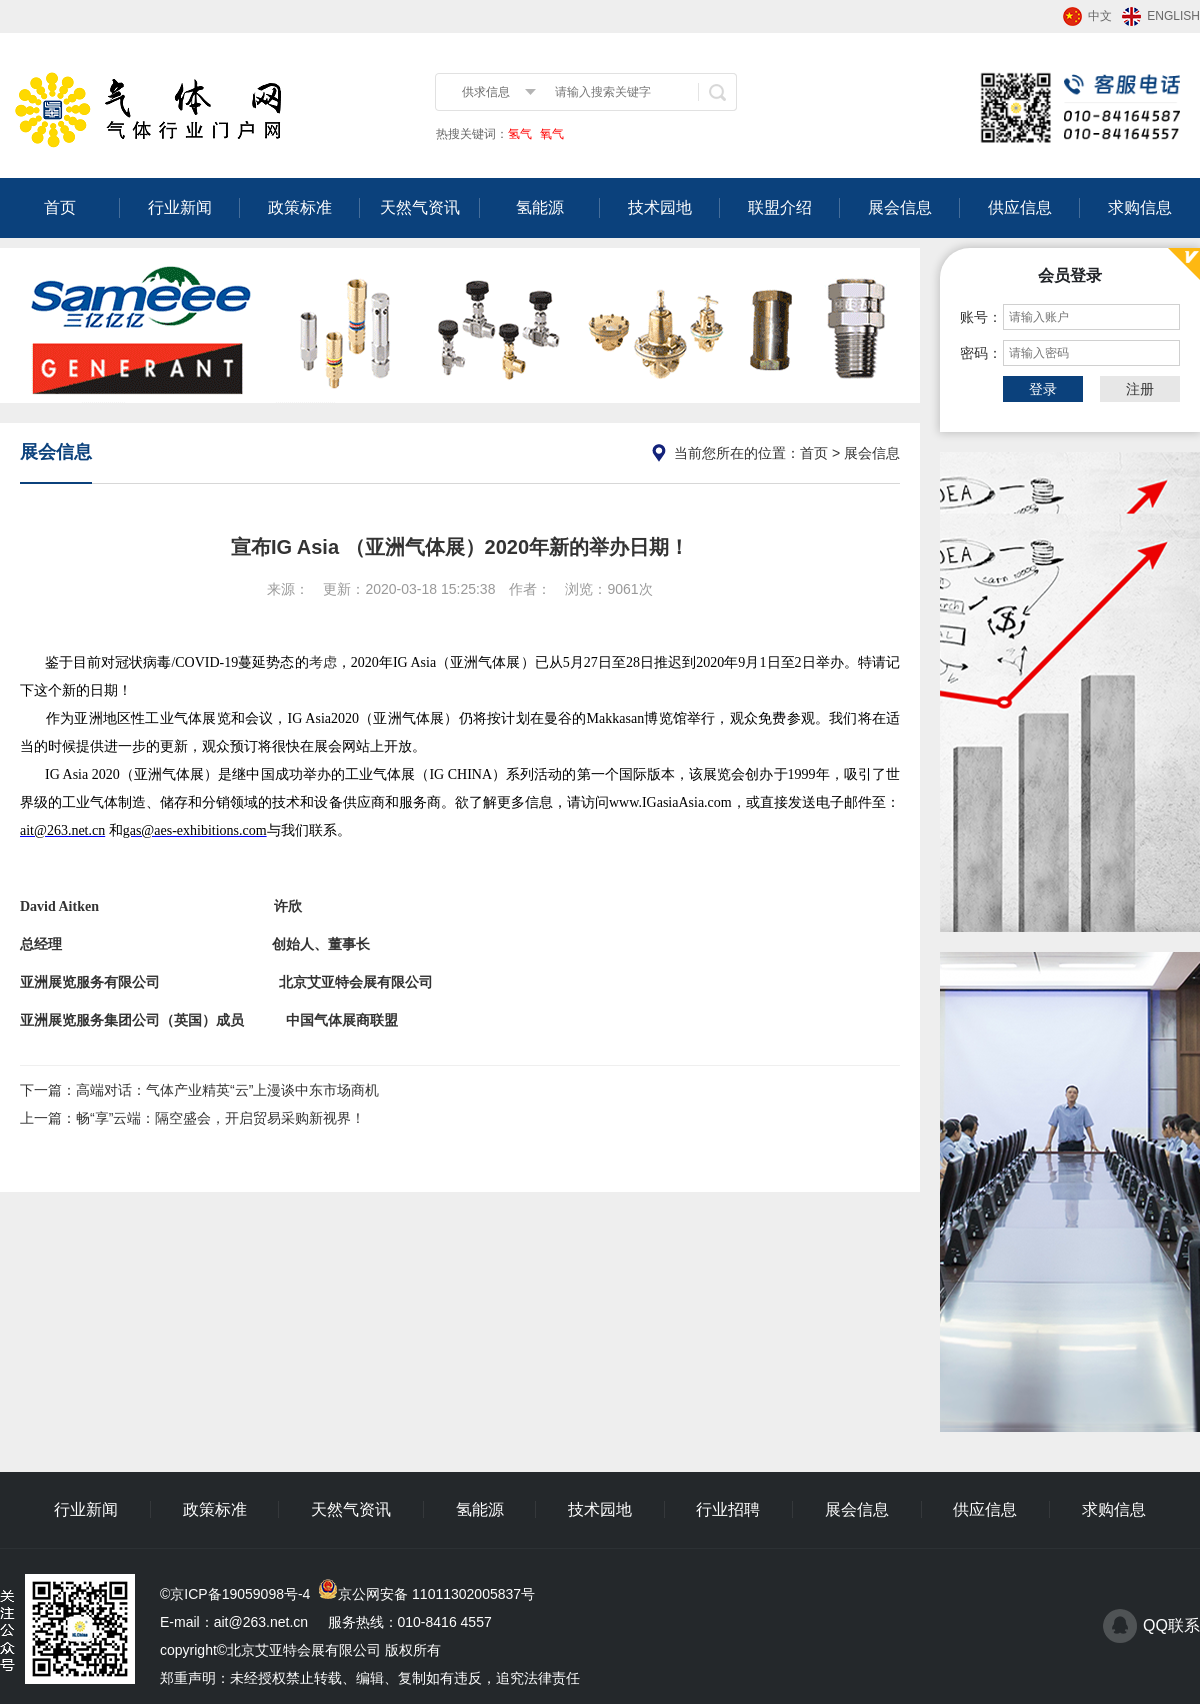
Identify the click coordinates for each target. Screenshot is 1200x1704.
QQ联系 (1171, 1625)
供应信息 (1020, 207)
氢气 (520, 134)
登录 (1043, 389)
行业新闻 (180, 207)
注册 (1140, 389)
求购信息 (1140, 207)
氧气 (550, 134)
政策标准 (300, 207)
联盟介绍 (780, 207)
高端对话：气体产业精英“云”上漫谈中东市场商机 (227, 1090)
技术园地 (660, 207)
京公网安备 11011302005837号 (436, 1594)
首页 (60, 207)
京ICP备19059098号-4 (240, 1594)
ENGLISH (1173, 16)
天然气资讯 (420, 207)
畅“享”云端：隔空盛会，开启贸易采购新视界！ (220, 1118)
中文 (1100, 16)
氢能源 (540, 207)
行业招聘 (728, 1509)
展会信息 (900, 207)
